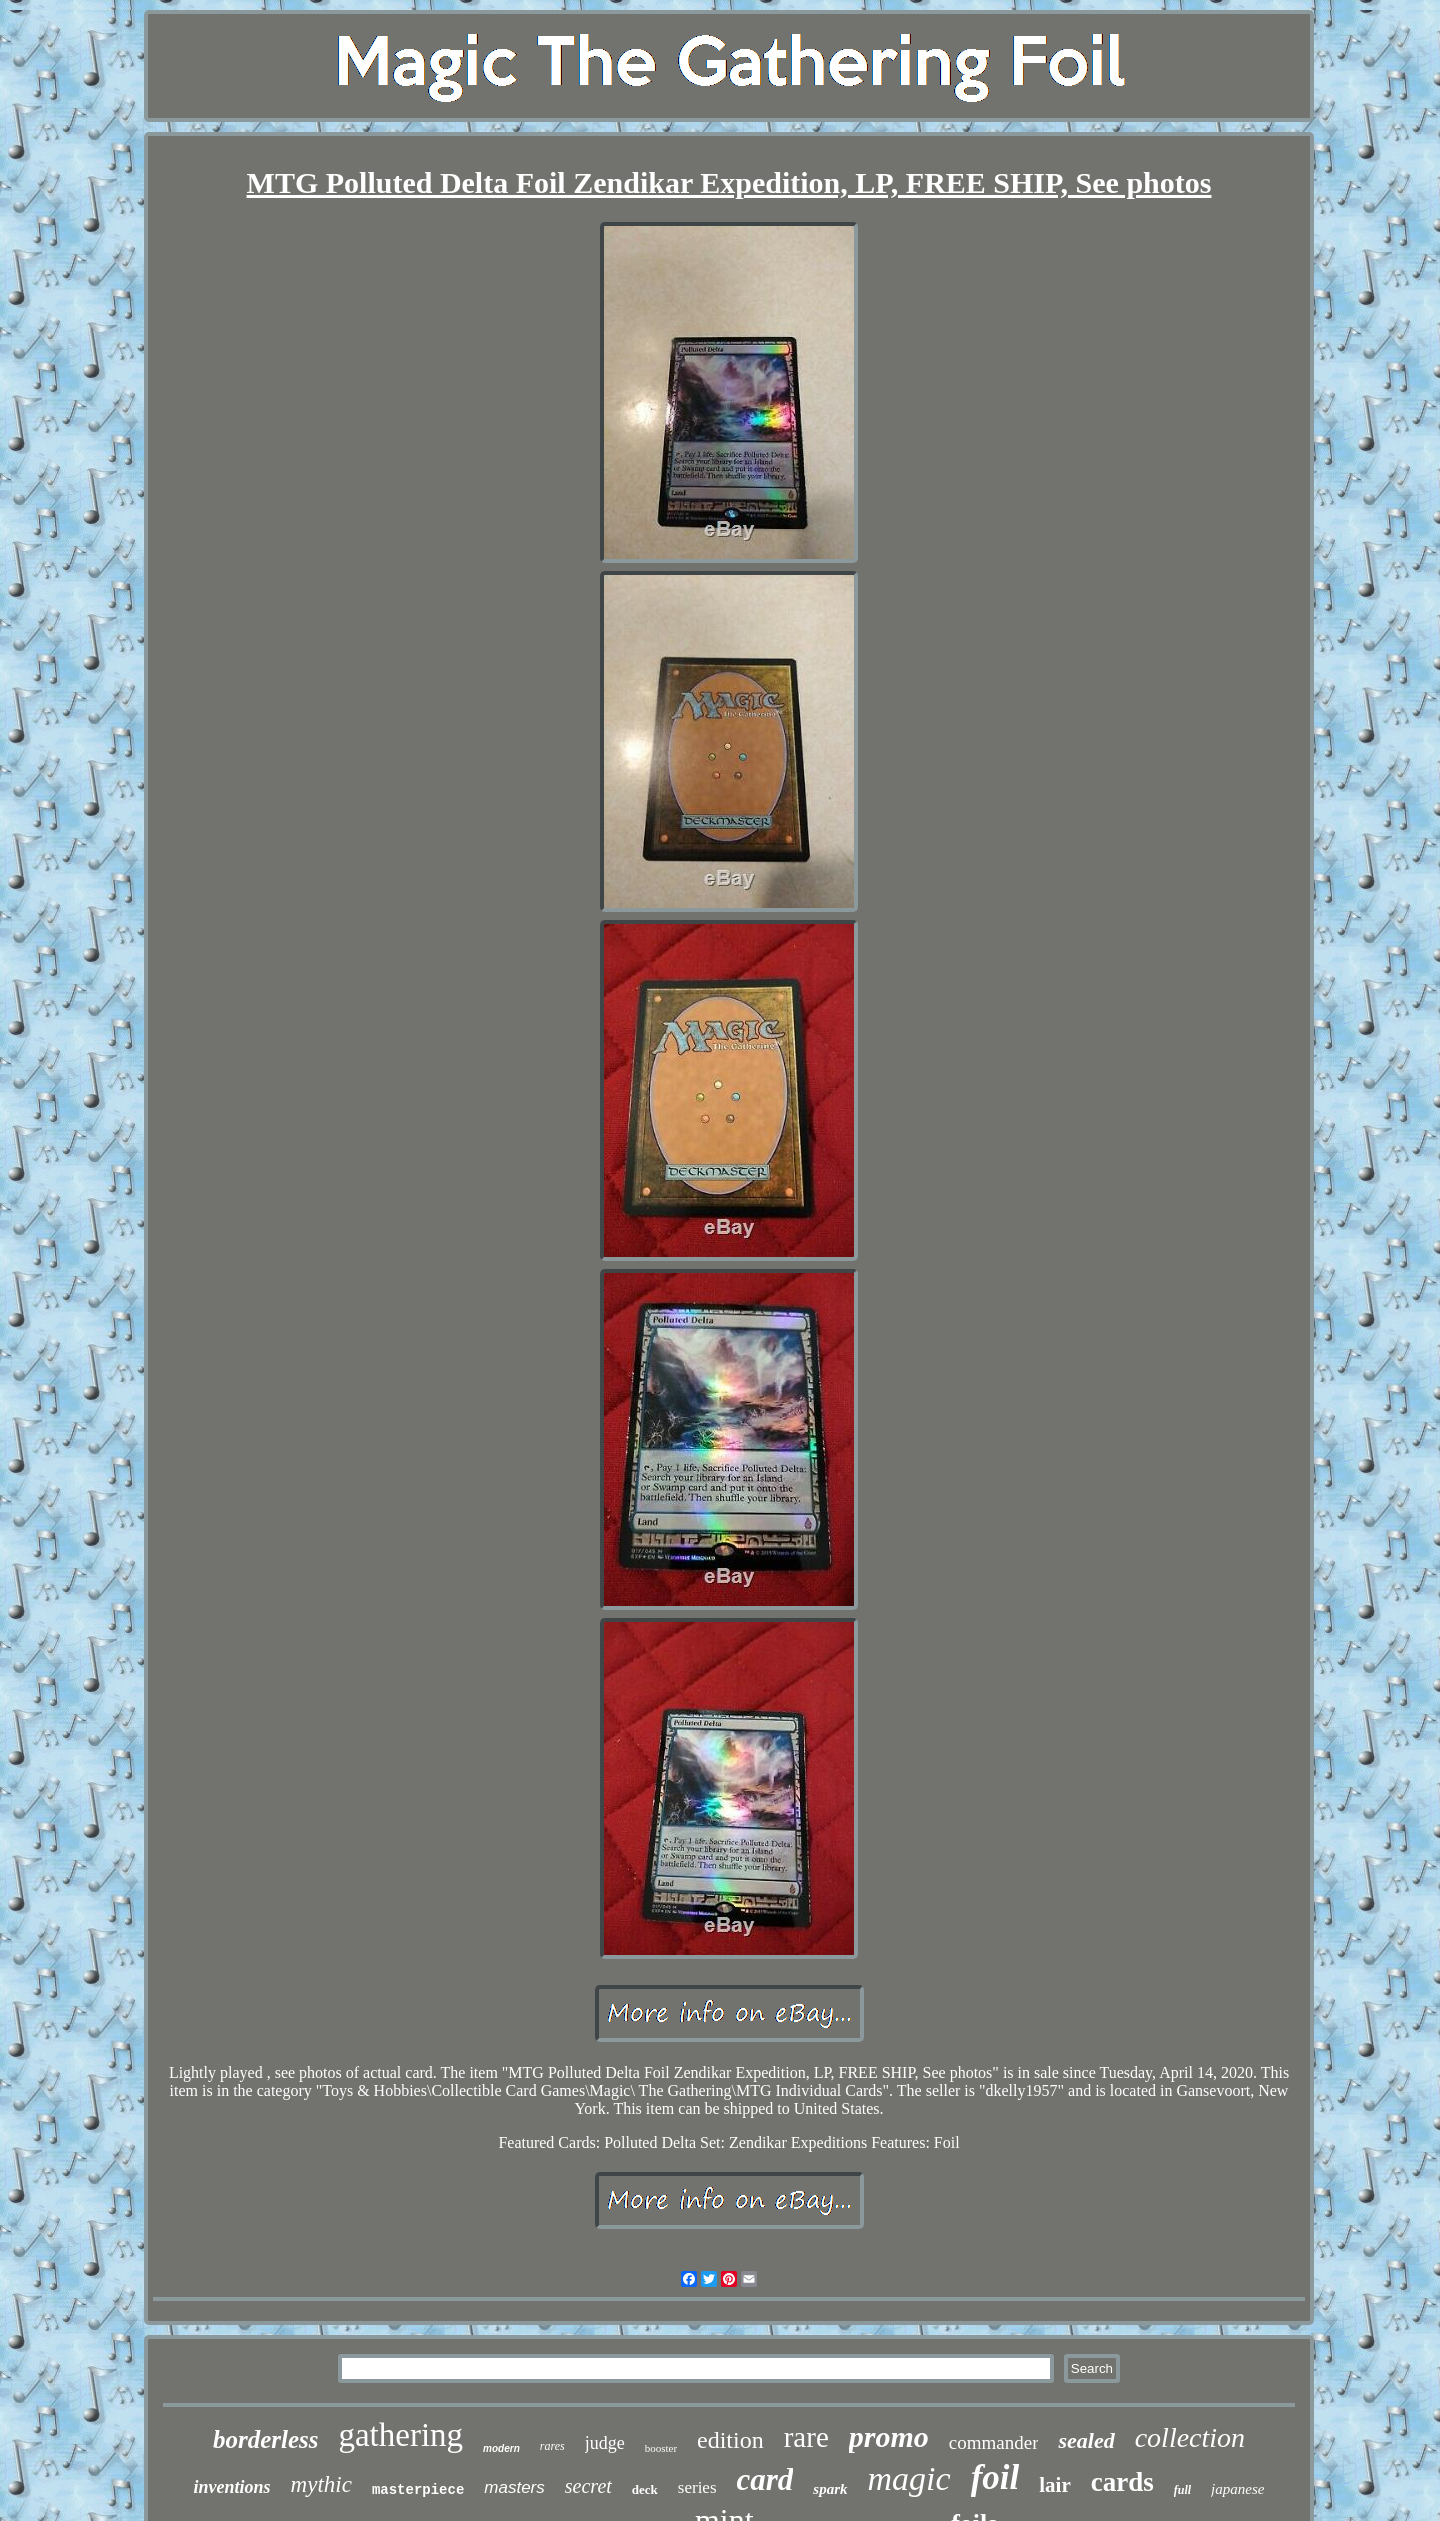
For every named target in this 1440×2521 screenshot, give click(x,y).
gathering (400, 2435)
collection (1190, 2437)
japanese (1237, 2489)
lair (1055, 2485)
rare (806, 2437)
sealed (1086, 2440)
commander (994, 2442)
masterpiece (418, 2490)
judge (605, 2443)
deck (645, 2489)
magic (909, 2478)
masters (514, 2487)
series (697, 2487)
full (1182, 2490)
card (765, 2479)
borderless (266, 2439)
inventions (232, 2487)
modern (501, 2448)
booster (661, 2448)
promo (889, 2436)
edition (730, 2440)
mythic (321, 2484)
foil (995, 2477)
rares (552, 2446)
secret (588, 2486)
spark (830, 2489)
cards (1122, 2482)
